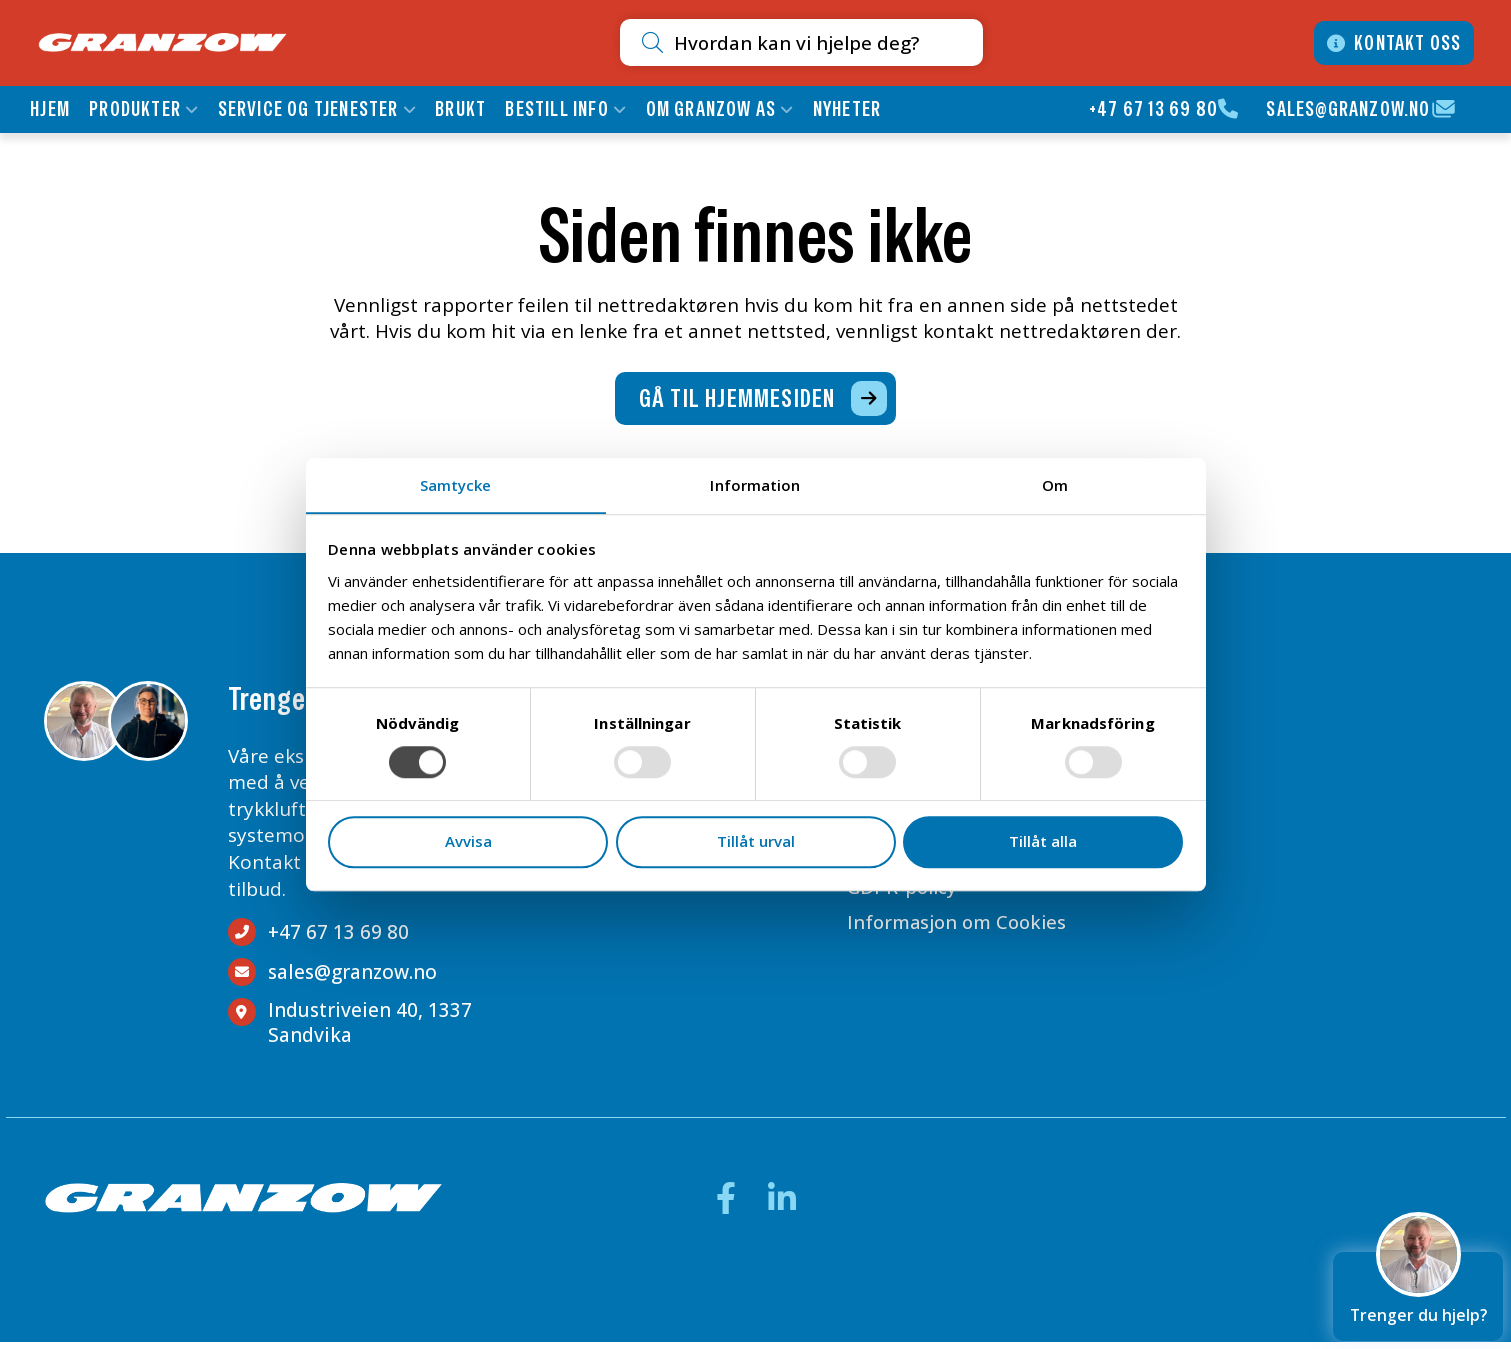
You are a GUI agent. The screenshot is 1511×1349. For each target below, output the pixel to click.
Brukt (462, 109)
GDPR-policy (895, 898)
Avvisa (468, 842)
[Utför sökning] (602, 43)
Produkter (137, 109)
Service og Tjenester (309, 109)
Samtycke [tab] (456, 484)
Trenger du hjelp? (1418, 1287)
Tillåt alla (1043, 842)
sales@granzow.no (1347, 109)
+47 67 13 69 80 (1152, 109)
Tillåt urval (756, 842)
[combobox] (774, 42)
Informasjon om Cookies (952, 934)
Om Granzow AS (712, 109)
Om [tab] (1055, 484)
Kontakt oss (1404, 43)
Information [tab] (755, 484)
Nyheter (848, 109)
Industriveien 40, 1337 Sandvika (370, 1029)
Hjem (52, 109)
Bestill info (558, 109)
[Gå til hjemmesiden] (755, 404)
